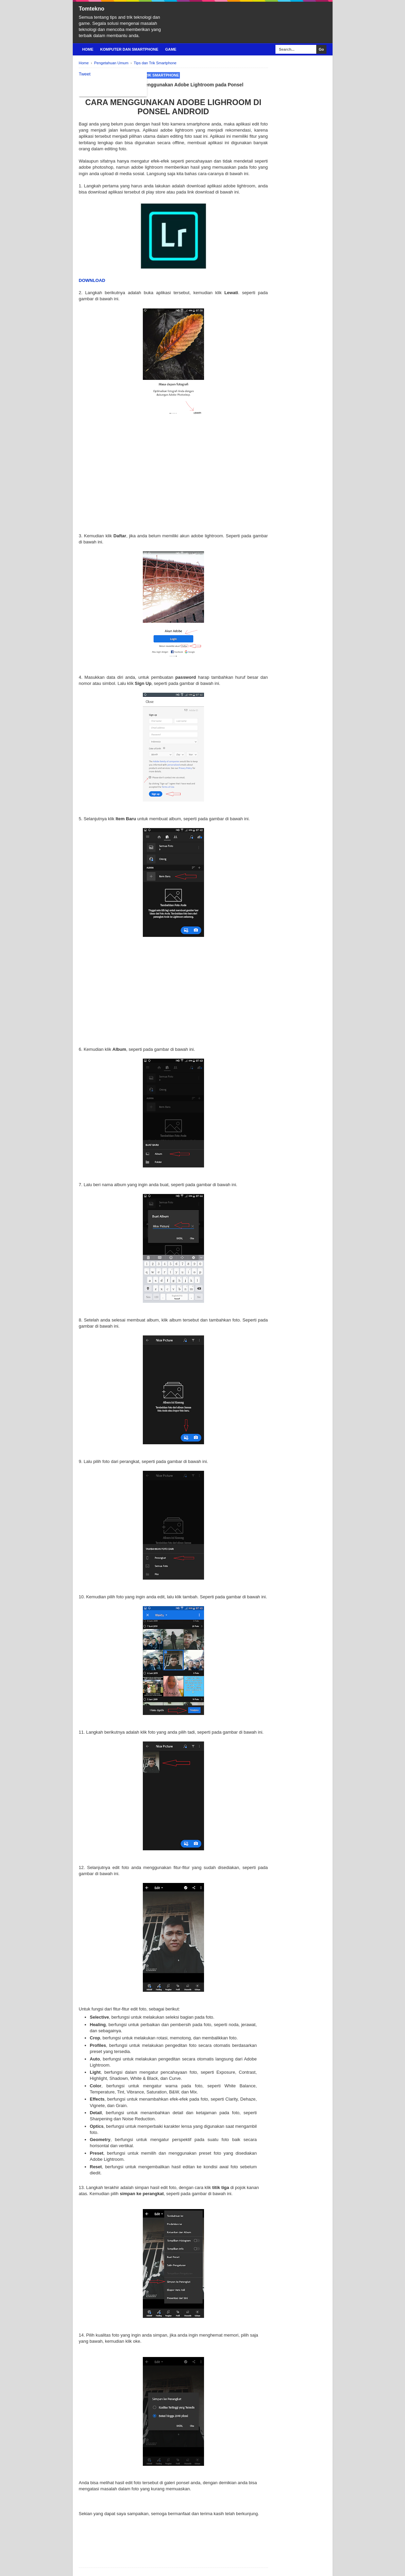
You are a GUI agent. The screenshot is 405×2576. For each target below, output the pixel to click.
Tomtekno (91, 9)
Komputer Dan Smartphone (129, 49)
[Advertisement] (173, 485)
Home (88, 49)
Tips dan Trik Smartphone (151, 75)
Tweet (85, 74)
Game (170, 49)
